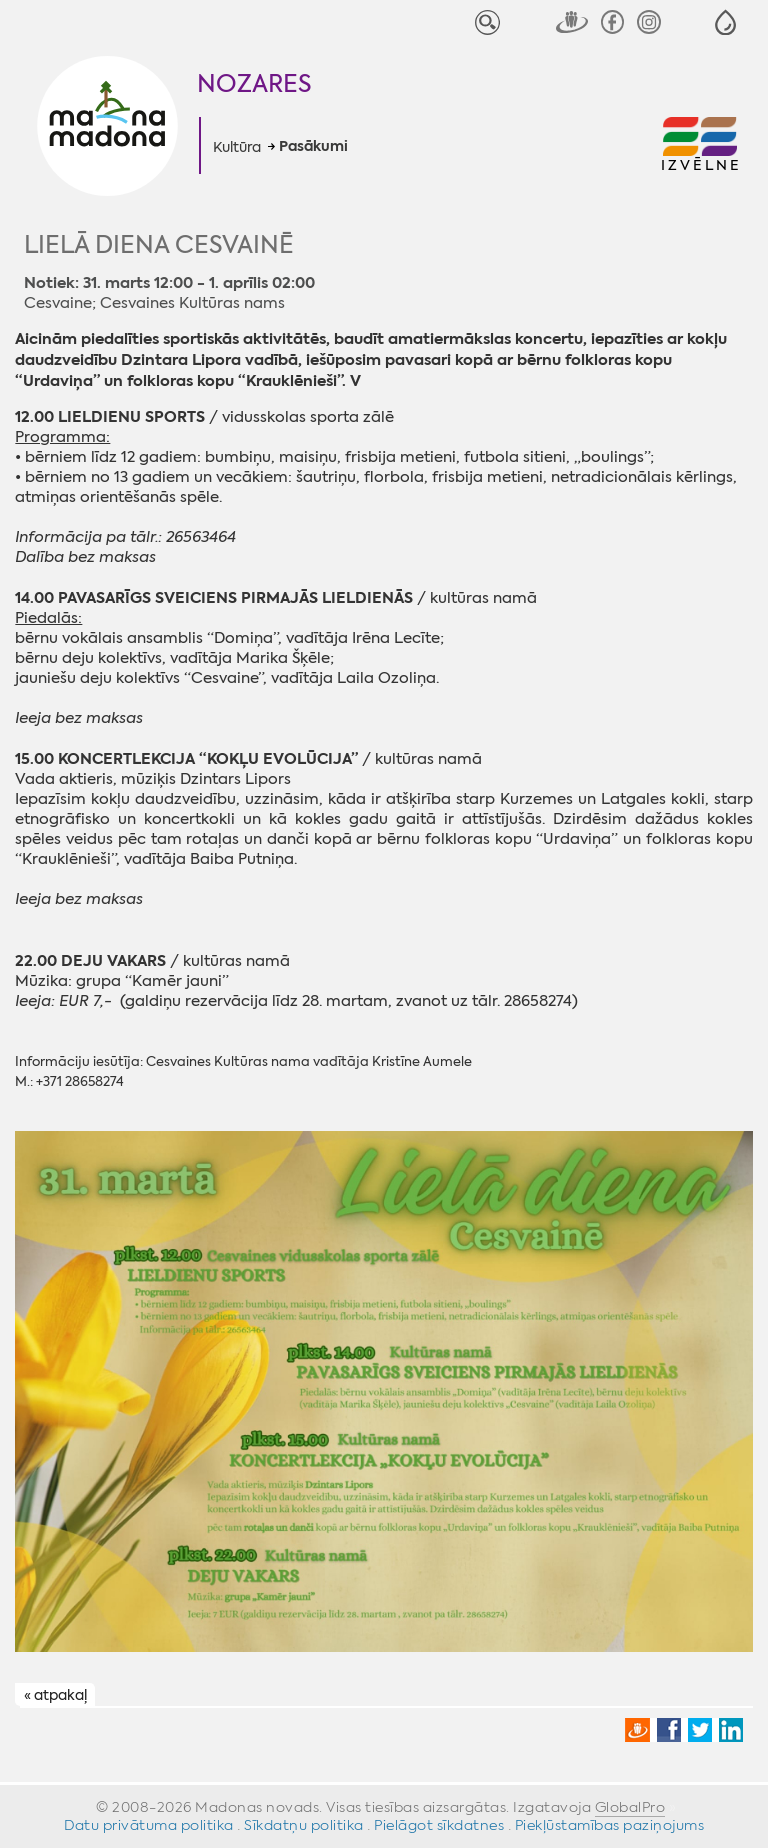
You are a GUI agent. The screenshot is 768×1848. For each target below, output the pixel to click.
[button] (725, 22)
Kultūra (237, 147)
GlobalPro (630, 1807)
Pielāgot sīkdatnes (439, 1825)
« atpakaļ (55, 1696)
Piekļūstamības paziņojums (610, 1825)
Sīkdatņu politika (304, 1825)
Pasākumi (313, 147)
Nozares (254, 84)
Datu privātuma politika (149, 1825)
